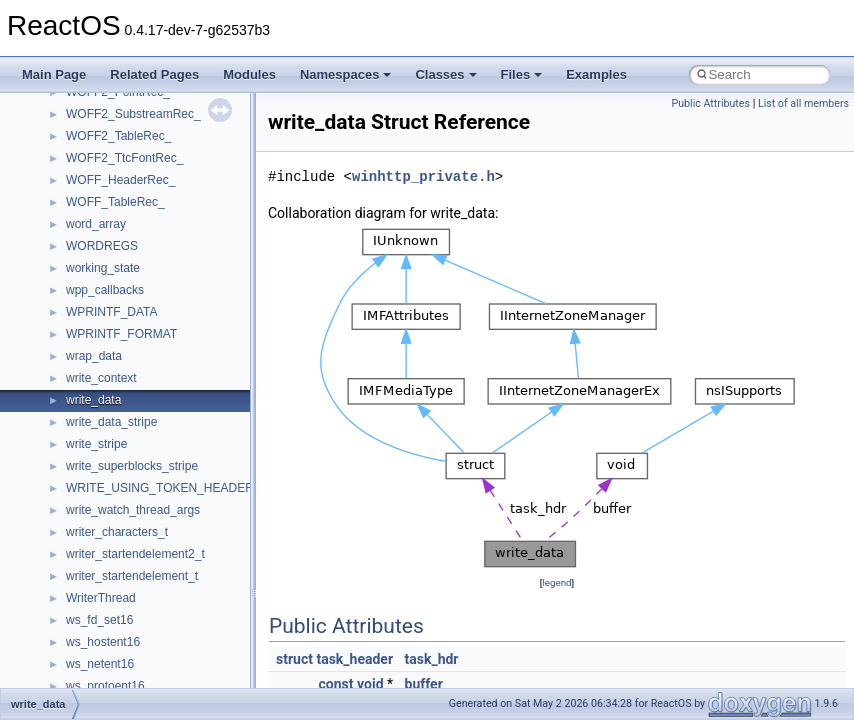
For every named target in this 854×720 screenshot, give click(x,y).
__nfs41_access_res (121, 519)
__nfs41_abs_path (115, 475)
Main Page (54, 74)
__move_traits (103, 255)
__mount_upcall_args (123, 211)
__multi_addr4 (104, 387)
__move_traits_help (118, 321)
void (370, 684)
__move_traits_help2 (121, 365)
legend (556, 582)
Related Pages (154, 74)
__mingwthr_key (109, 189)
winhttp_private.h (423, 176)
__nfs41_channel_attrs (126, 629)
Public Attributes (710, 103)
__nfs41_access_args (124, 497)
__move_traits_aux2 (120, 299)
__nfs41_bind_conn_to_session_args (165, 541)
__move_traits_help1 (121, 343)
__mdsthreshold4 (112, 145)
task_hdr (432, 659)
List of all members (803, 103)
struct (294, 659)
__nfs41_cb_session (120, 607)
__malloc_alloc (105, 101)
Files (522, 74)
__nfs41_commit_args (125, 673)
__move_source (108, 233)
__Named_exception (121, 409)
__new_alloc (99, 453)
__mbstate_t (99, 123)
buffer (424, 684)
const (336, 684)
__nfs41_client (104, 651)
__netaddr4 (96, 431)
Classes (445, 74)
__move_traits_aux (116, 277)
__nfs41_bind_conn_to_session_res (162, 563)
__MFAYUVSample (117, 167)
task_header (354, 659)
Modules (249, 74)
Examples (596, 74)
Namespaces (346, 74)
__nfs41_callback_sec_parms (145, 585)
